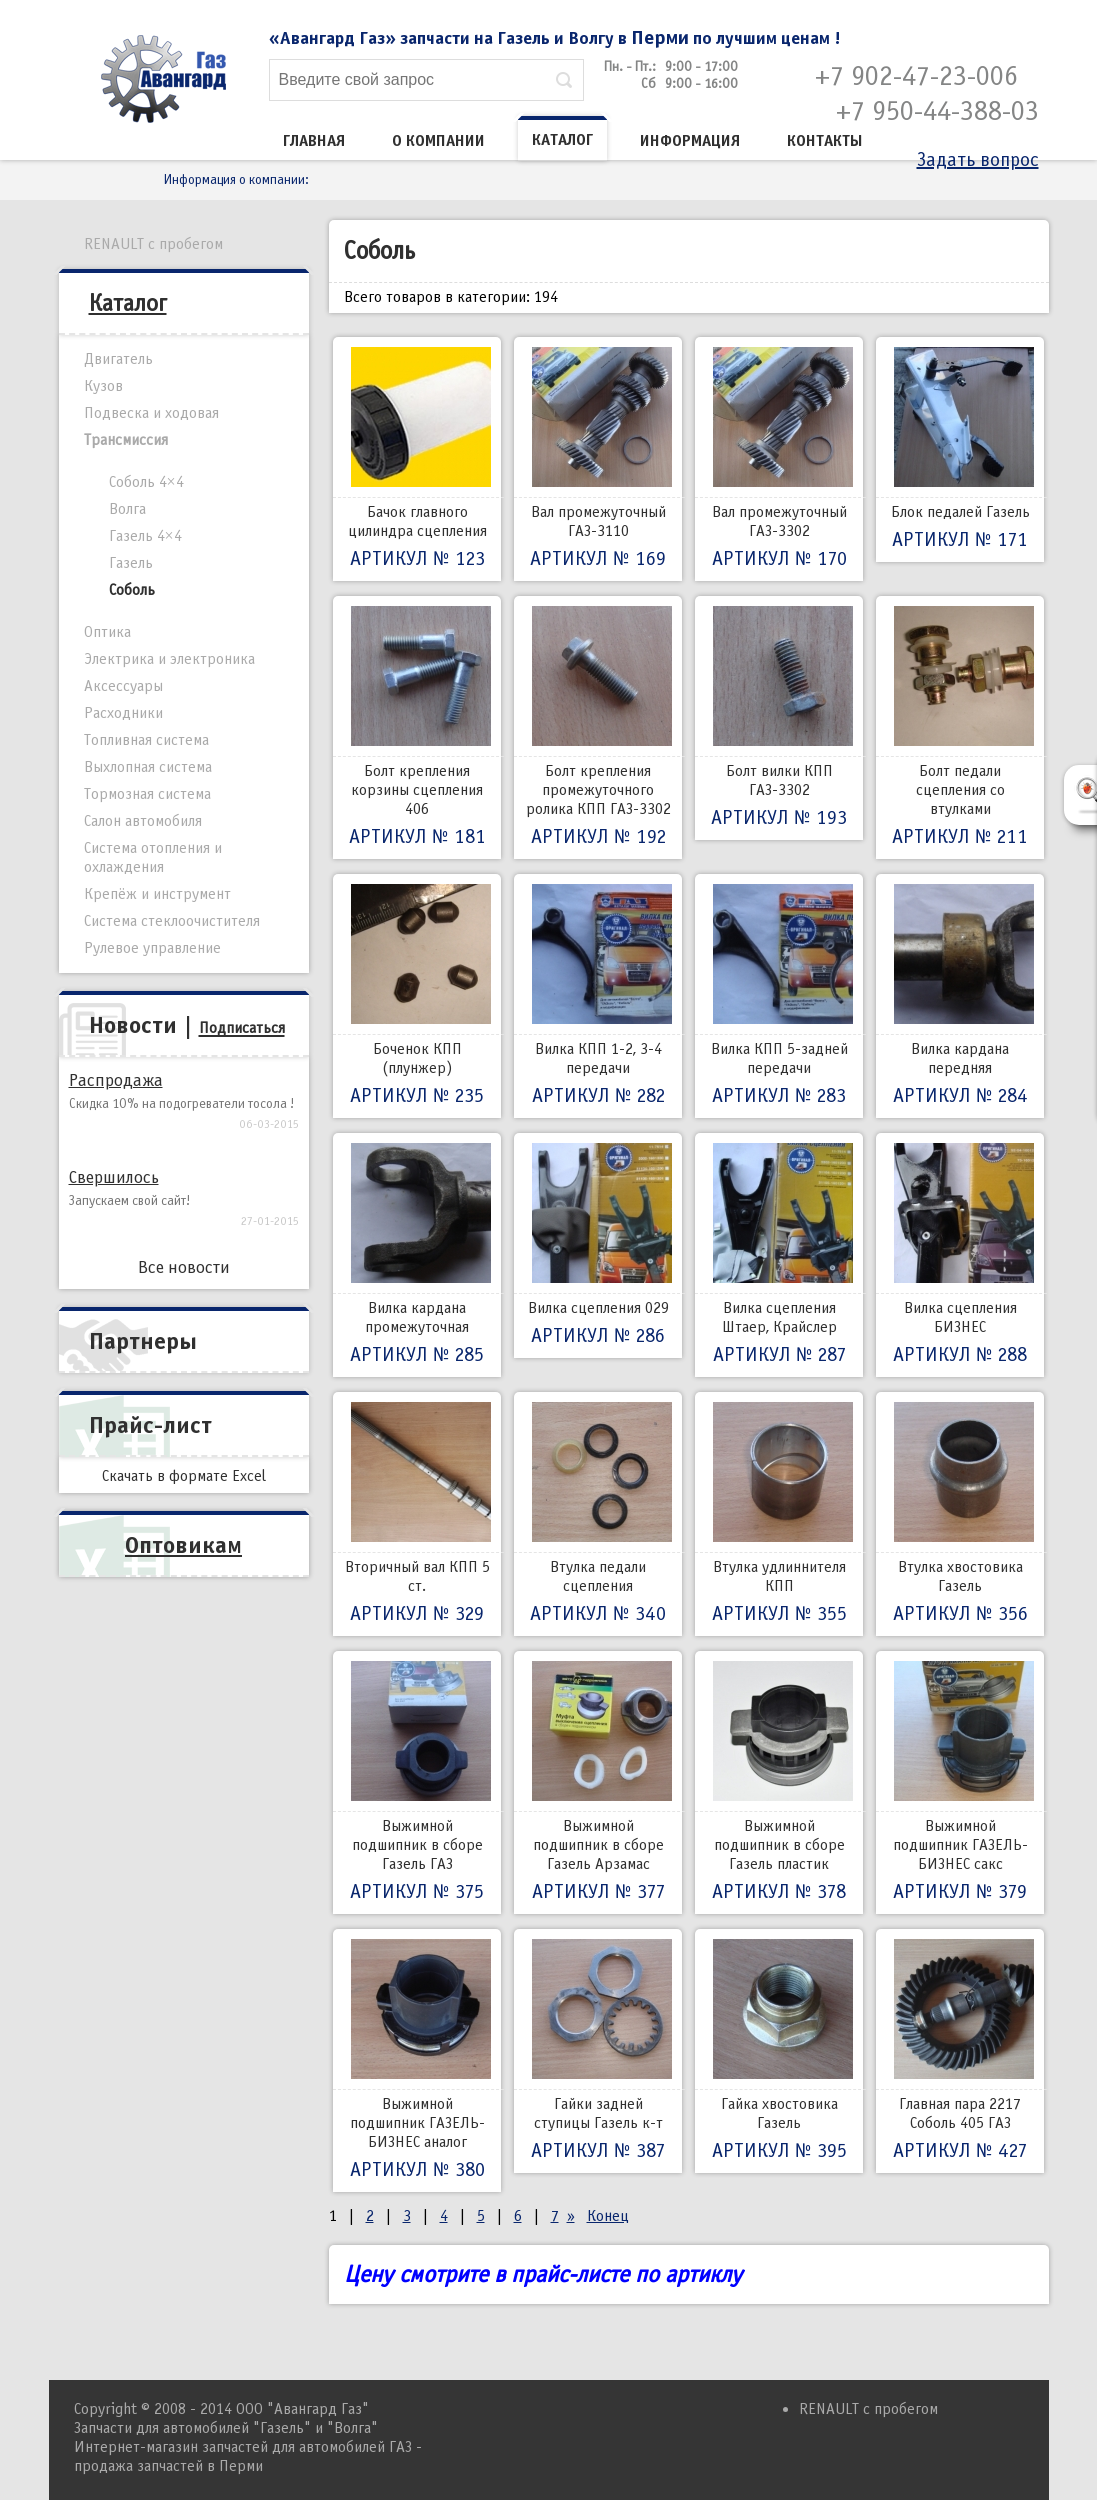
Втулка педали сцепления (598, 1514)
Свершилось (114, 1177)
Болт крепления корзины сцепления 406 (417, 727)
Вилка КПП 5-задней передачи (779, 996)
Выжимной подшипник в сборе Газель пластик (779, 1782)
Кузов (103, 386)
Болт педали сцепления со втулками (960, 727)
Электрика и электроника (169, 659)
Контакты (825, 141)
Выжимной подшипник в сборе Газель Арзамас (598, 1782)
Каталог (562, 140)
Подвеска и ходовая (151, 413)
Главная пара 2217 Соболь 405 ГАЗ (960, 2051)
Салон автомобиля (143, 821)
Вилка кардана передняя (960, 996)
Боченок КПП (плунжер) (417, 996)
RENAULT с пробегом (153, 244)
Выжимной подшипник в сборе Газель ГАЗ (417, 1782)
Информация (690, 141)
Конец (608, 2216)
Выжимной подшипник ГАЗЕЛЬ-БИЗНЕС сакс (960, 1782)
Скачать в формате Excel (184, 1476)
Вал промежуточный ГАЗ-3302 (779, 459)
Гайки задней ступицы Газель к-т (598, 2051)
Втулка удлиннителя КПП (779, 1514)
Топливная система (146, 740)
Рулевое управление (152, 948)
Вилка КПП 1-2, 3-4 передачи (598, 996)
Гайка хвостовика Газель (779, 2051)
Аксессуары (123, 686)
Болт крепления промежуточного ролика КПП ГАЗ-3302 (598, 727)
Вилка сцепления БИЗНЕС (960, 1255)
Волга (127, 509)
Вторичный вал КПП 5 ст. (417, 1514)
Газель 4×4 (145, 536)
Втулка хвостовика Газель (960, 1514)
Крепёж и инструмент (157, 894)
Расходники (123, 713)
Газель (131, 563)
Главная (314, 141)
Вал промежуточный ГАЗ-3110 (598, 459)
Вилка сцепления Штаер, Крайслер (779, 1255)
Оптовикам (183, 1545)
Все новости (184, 1267)
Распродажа (116, 1080)
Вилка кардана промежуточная (417, 1255)
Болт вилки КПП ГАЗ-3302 (779, 718)
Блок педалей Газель (960, 449)
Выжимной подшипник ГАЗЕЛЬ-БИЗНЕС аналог (417, 2060)
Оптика (107, 632)
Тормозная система (147, 794)
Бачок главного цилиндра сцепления (417, 459)
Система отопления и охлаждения (153, 857)
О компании (438, 141)
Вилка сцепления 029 (598, 1245)
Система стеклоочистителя (172, 921)
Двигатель (118, 359)
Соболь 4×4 (146, 482)
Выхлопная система (148, 767)
